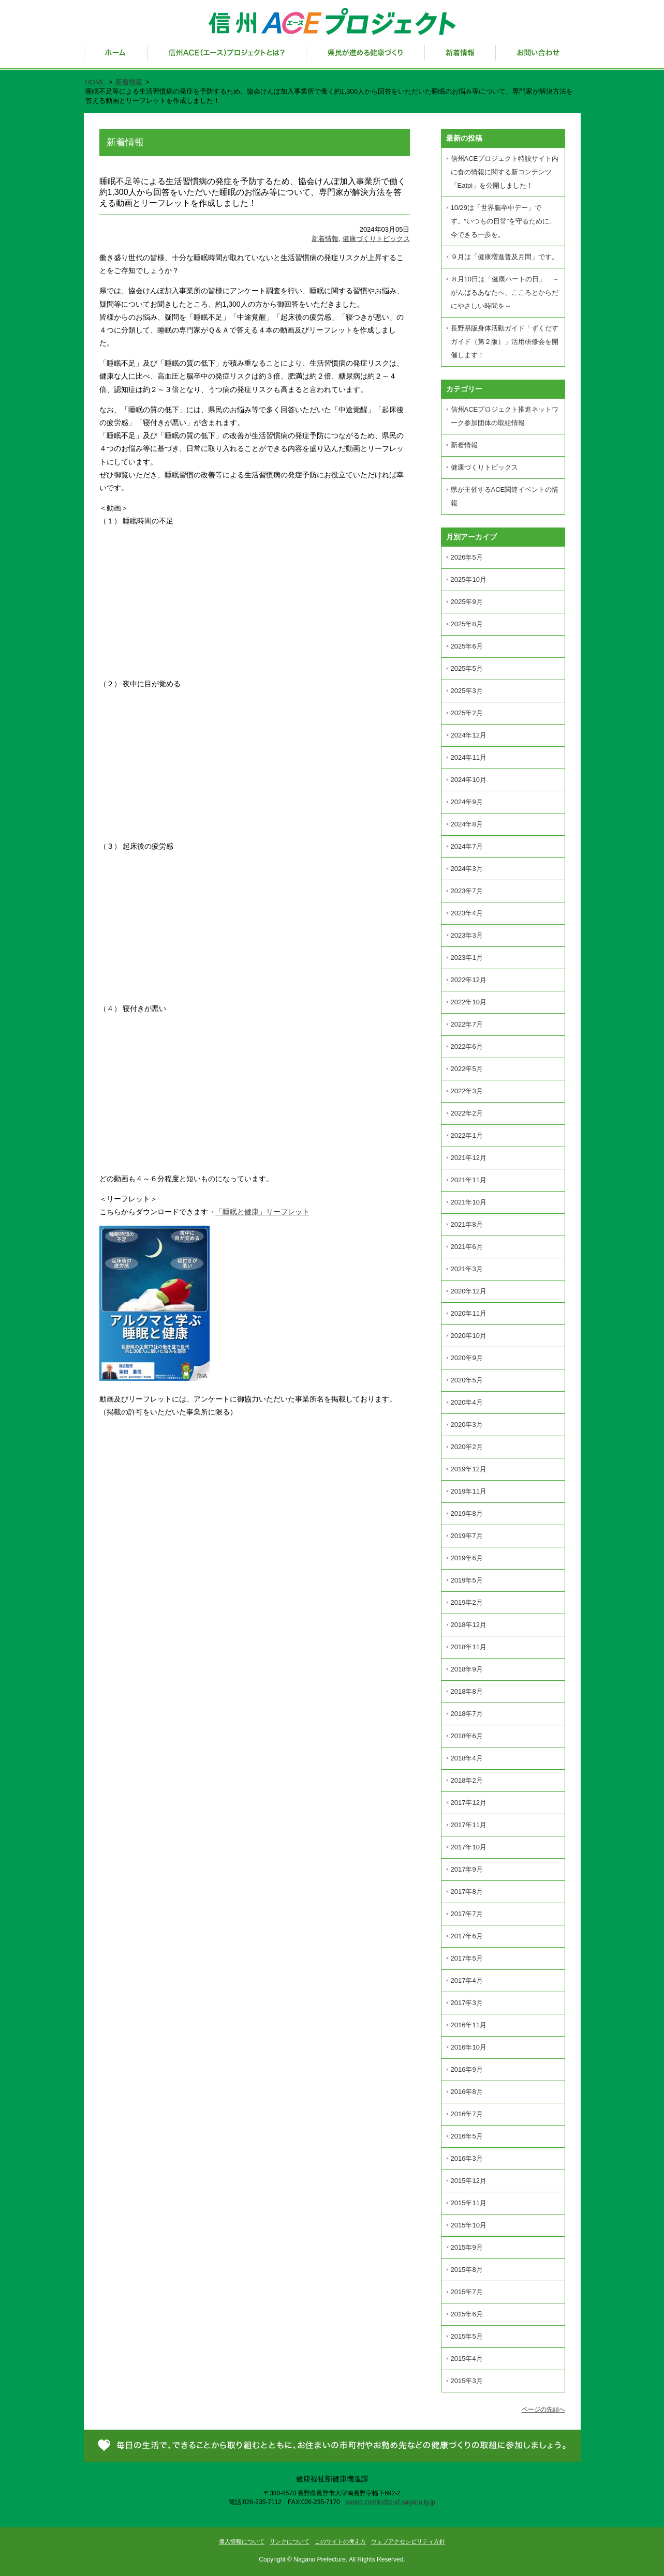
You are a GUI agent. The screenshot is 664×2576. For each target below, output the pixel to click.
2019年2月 (467, 1602)
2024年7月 (467, 846)
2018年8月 (467, 1691)
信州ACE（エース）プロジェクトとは (226, 57)
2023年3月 (467, 935)
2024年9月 (467, 802)
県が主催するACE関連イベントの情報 (505, 496)
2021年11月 (468, 1180)
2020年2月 (467, 1447)
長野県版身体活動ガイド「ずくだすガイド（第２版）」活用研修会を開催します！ (504, 341)
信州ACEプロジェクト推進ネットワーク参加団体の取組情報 (505, 416)
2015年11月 (468, 2203)
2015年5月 (467, 2336)
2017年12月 (468, 1802)
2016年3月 (467, 2158)
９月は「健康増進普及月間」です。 (504, 257)
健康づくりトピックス (376, 239)
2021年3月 (467, 1269)
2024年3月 (467, 868)
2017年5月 (467, 1958)
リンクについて (289, 2541)
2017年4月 (467, 1980)
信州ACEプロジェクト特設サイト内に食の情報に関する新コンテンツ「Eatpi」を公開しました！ (505, 172)
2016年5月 (467, 2136)
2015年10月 (468, 2225)
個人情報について (241, 2541)
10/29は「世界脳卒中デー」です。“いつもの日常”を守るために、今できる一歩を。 (503, 221)
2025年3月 (467, 691)
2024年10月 (468, 780)
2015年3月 (467, 2381)
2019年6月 (467, 1558)
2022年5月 (467, 1069)
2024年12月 (468, 735)
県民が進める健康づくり (365, 57)
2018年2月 (467, 1780)
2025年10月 (468, 579)
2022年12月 (468, 980)
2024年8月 (467, 824)
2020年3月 (467, 1424)
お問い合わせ (538, 57)
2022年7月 (467, 1024)
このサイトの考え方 (340, 2541)
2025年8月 (467, 624)
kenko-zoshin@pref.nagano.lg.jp (390, 2502)
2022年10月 (468, 1002)
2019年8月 (467, 1513)
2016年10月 (468, 2047)
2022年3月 (467, 1091)
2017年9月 (467, 1869)
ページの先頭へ (543, 2409)
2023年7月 (467, 891)
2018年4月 (467, 1758)
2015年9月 (467, 2247)
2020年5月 (467, 1380)
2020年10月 (468, 1335)
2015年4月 (467, 2358)
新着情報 (460, 57)
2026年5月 (467, 557)
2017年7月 (467, 1914)
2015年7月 (467, 2292)
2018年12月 (468, 1625)
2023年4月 (467, 913)
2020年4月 (467, 1402)
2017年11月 (468, 1825)
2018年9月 (467, 1669)
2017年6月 (467, 1936)
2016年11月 (468, 2025)
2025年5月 (467, 668)
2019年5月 (467, 1580)
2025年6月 (467, 646)
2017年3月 (467, 2003)
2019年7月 (467, 1536)
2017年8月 (467, 1891)
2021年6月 (467, 1247)
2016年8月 (467, 2092)
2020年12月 (468, 1291)
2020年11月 (468, 1313)
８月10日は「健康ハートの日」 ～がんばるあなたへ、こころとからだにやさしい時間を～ (505, 292)
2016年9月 (467, 2069)
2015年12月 (468, 2181)
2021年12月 (468, 1158)
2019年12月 (468, 1469)
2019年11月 (468, 1491)
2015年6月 (467, 2314)
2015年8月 (467, 2269)
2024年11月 (468, 757)
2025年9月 (467, 602)
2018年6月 (467, 1736)
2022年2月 (467, 1113)
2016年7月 (467, 2114)
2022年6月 (467, 1046)
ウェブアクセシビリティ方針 (408, 2541)
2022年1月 (467, 1135)
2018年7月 (467, 1714)
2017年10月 (468, 1847)
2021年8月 (467, 1224)
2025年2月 (467, 713)
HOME (95, 82)
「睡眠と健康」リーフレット (262, 1212)
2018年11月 (468, 1647)
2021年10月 (468, 1202)
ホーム (115, 57)
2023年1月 (467, 957)
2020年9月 (467, 1358)
